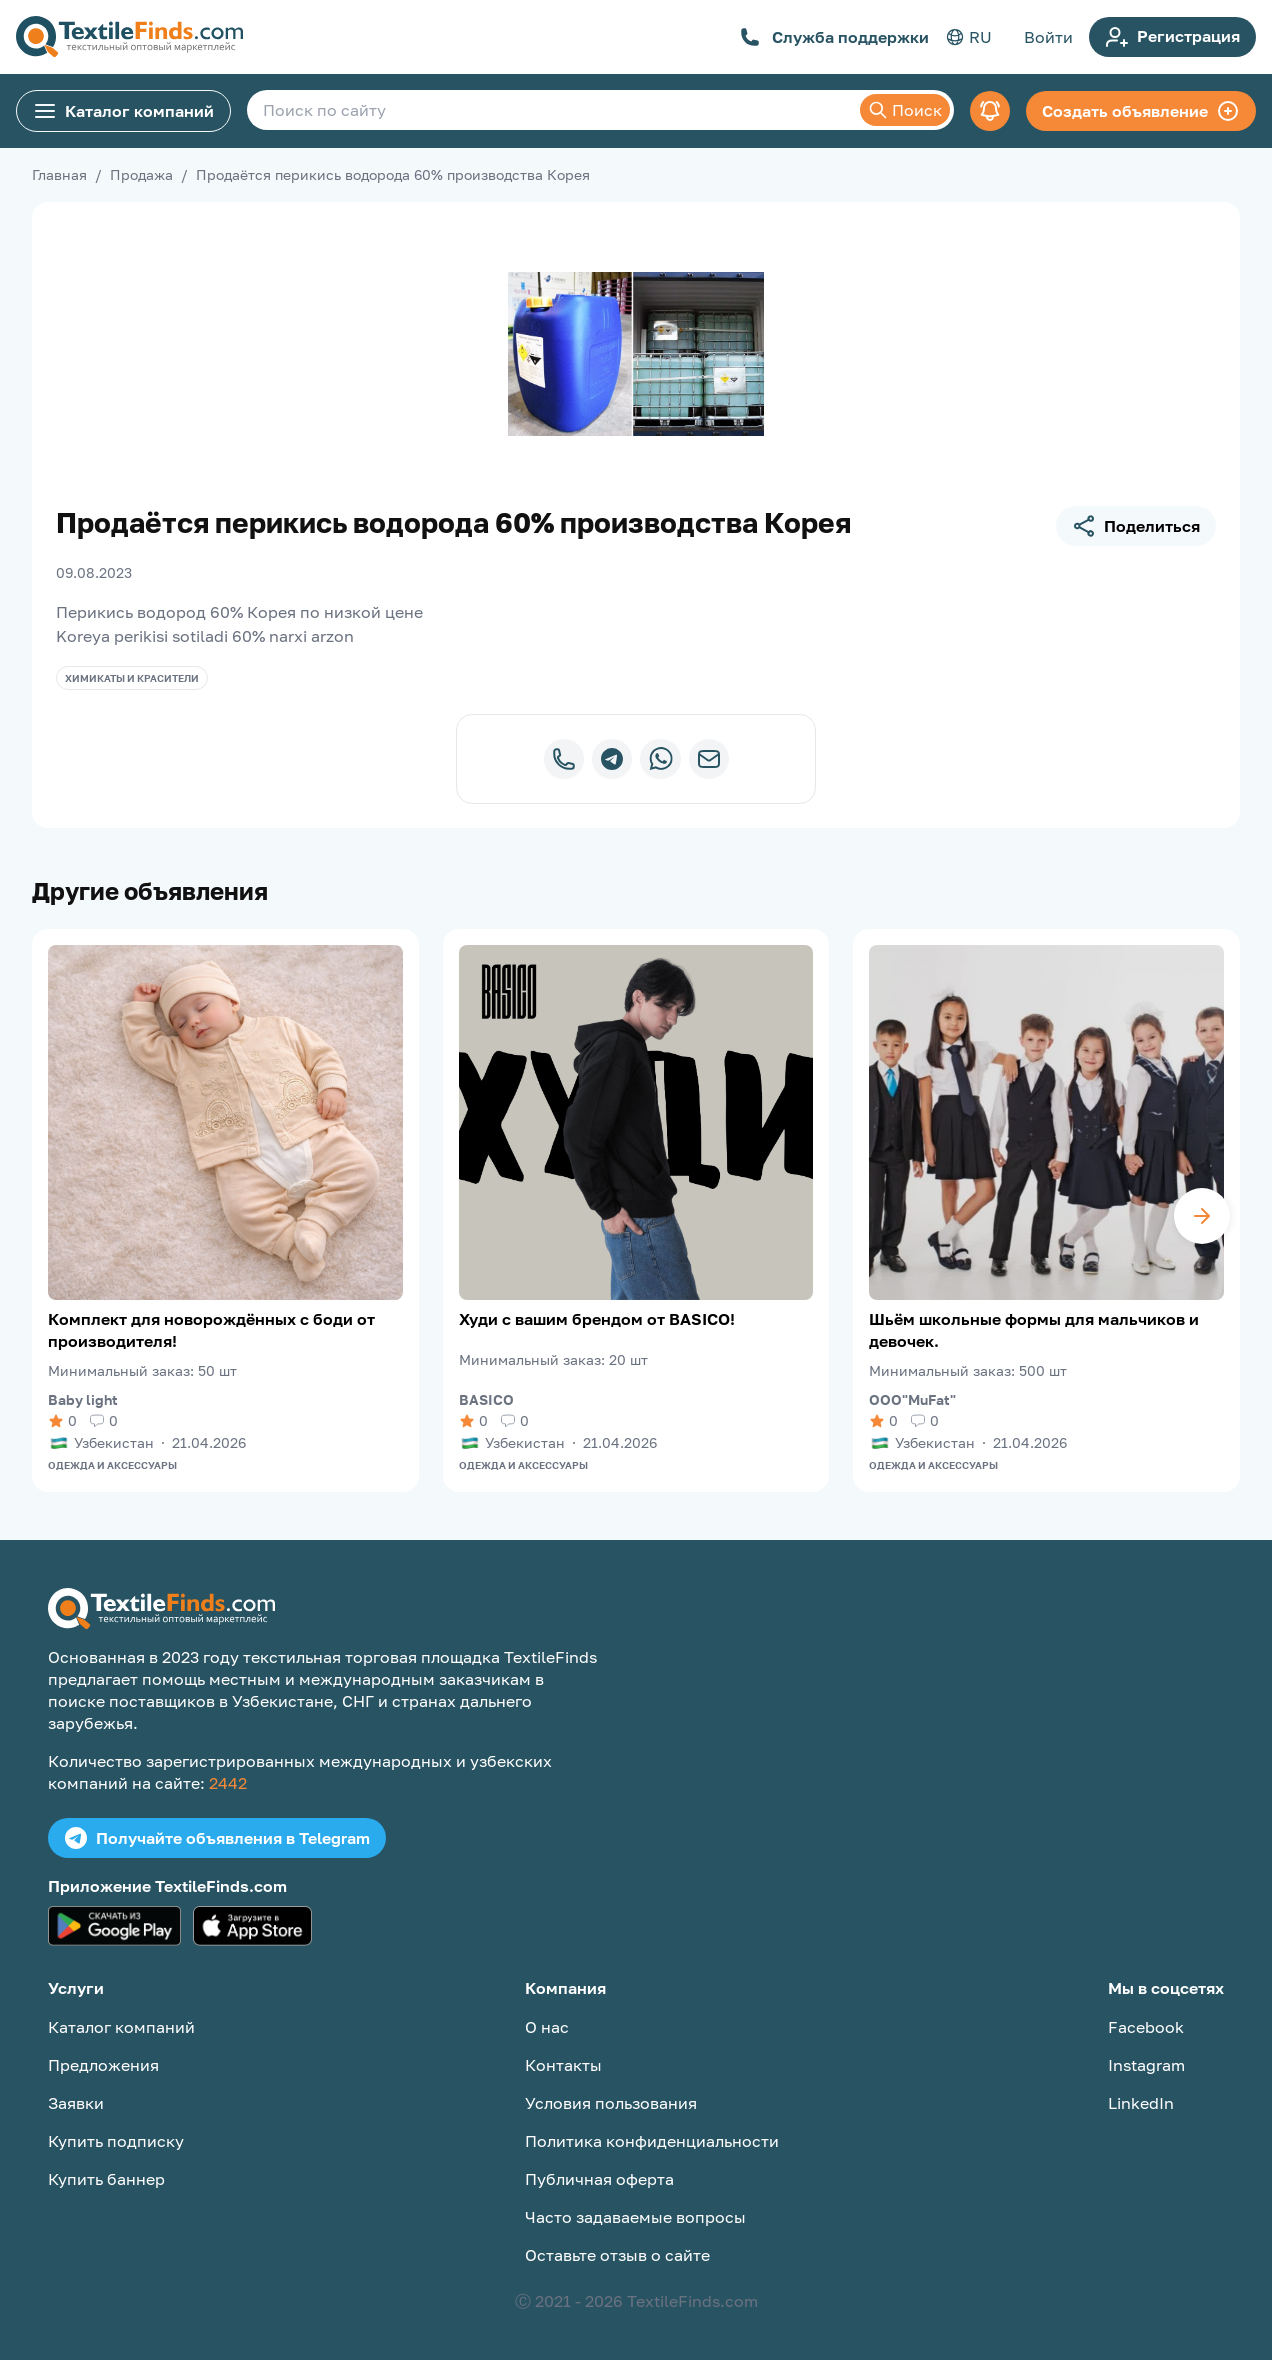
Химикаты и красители (132, 678)
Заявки (76, 2103)
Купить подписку (116, 2141)
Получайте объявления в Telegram (217, 1838)
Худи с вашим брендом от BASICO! (597, 1319)
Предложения (103, 2065)
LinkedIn (1141, 2103)
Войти (1048, 37)
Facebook (1146, 2027)
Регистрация (1172, 37)
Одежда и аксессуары (112, 1465)
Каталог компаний (123, 111)
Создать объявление (1141, 111)
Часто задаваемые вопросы (635, 2217)
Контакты (563, 2065)
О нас (547, 2027)
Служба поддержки (834, 37)
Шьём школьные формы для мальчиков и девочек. (1034, 1330)
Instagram (1146, 2065)
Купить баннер (106, 2179)
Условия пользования (611, 2103)
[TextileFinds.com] (129, 37)
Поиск (905, 110)
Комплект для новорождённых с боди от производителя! (211, 1330)
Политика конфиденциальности (652, 2141)
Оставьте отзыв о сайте (617, 2255)
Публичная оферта (599, 2179)
